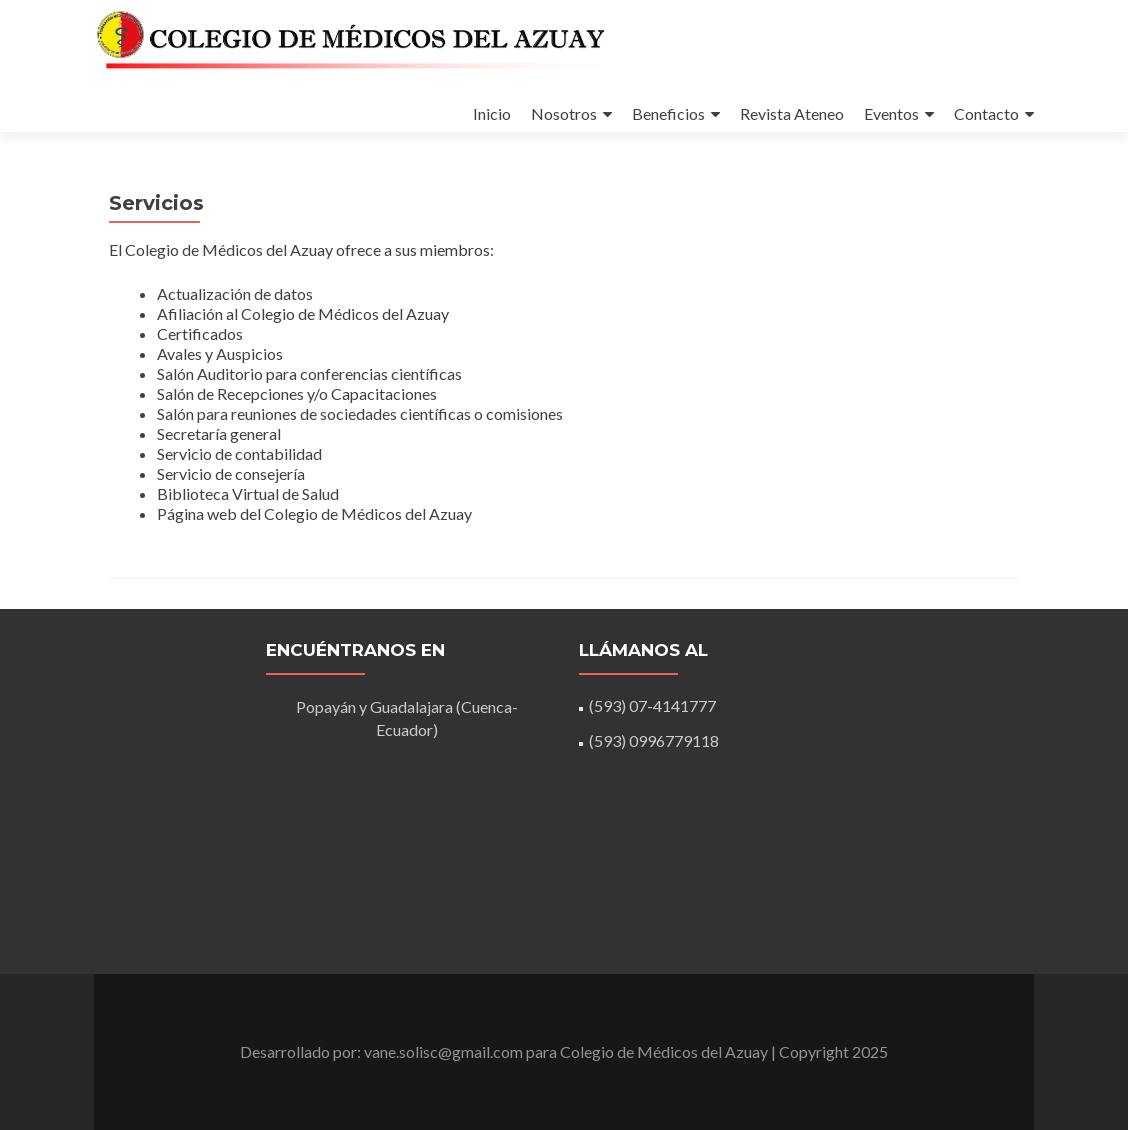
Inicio (492, 113)
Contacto (986, 113)
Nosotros (564, 113)
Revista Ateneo (792, 113)
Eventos (891, 113)
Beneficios (668, 113)
